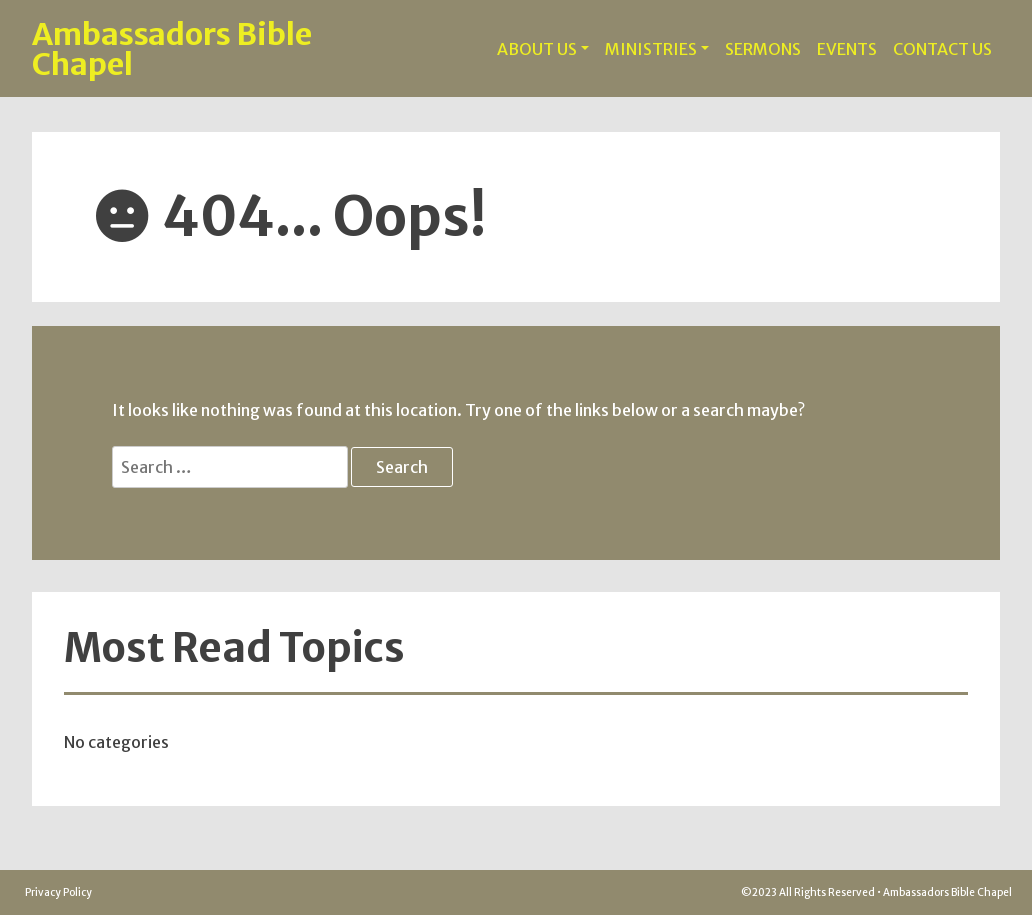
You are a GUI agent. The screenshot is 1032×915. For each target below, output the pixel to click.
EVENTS (847, 49)
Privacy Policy (58, 892)
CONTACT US (942, 49)
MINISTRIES (651, 49)
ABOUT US (537, 49)
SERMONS (763, 49)
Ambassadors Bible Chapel (172, 49)
